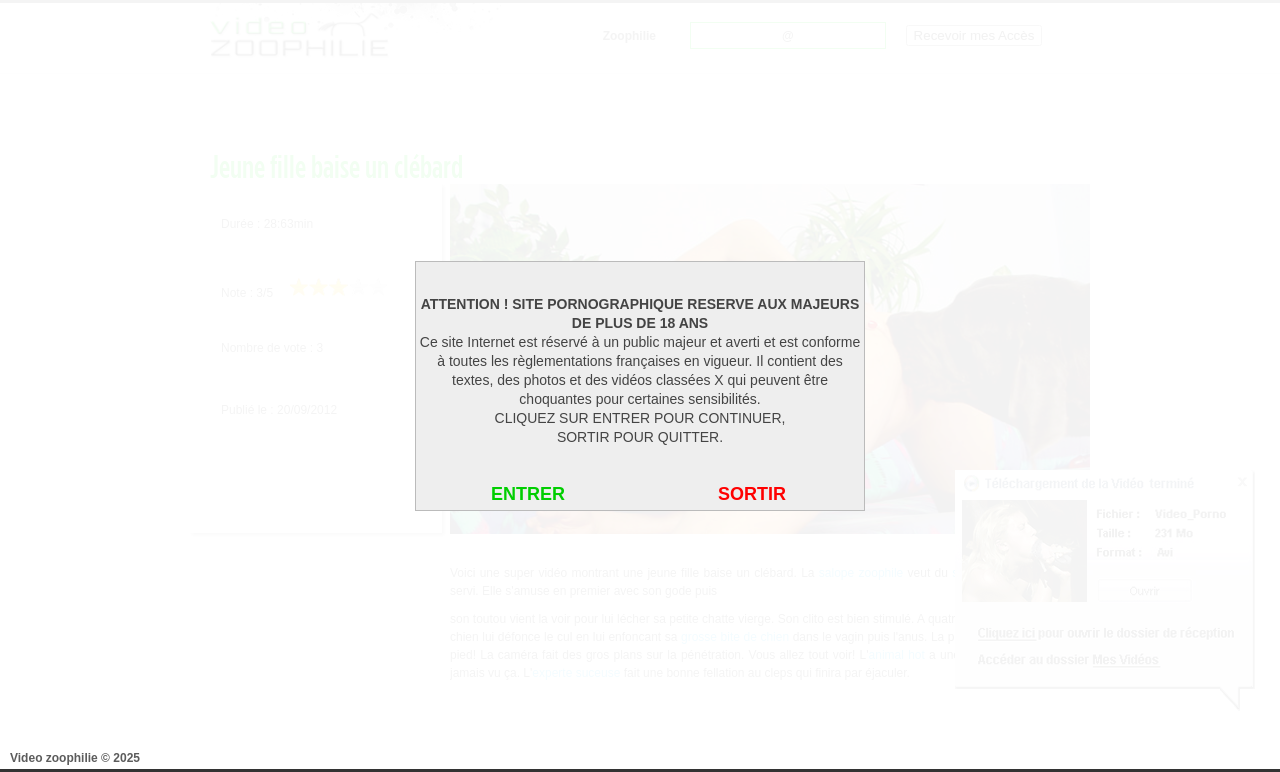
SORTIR (752, 494)
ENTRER (528, 494)
